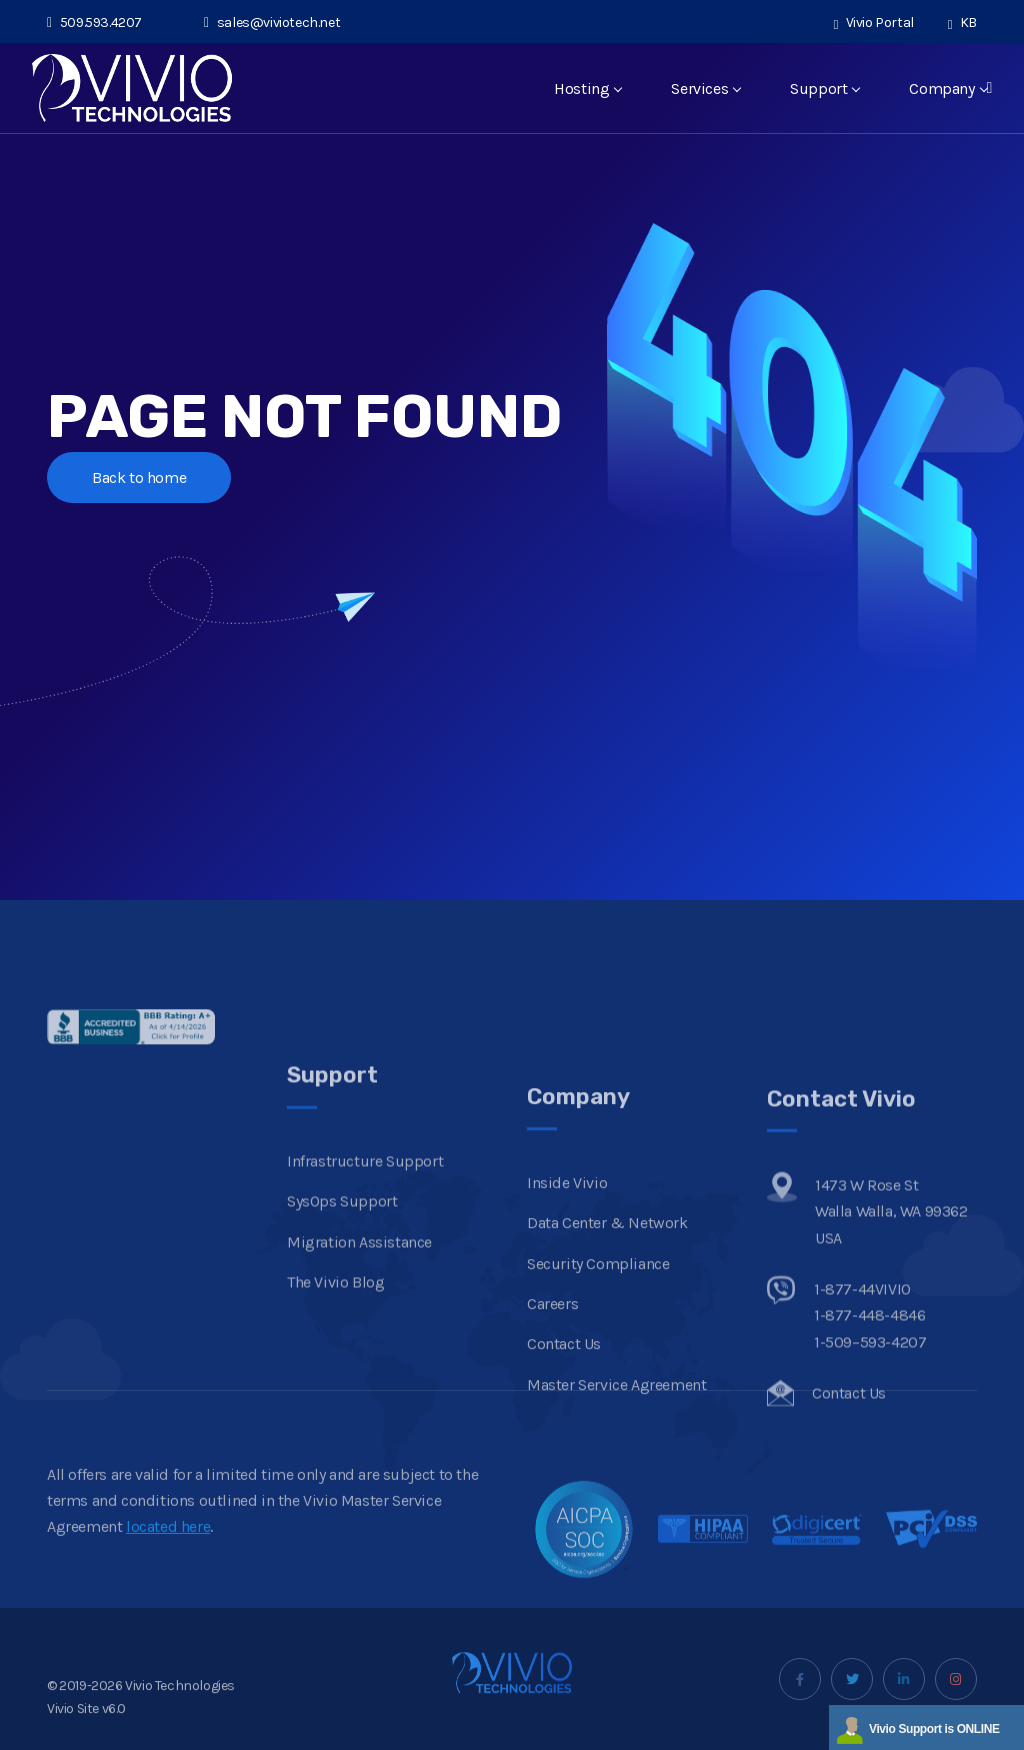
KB (962, 22)
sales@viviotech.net (272, 22)
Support (824, 88)
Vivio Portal (874, 22)
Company (947, 88)
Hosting (587, 88)
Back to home (139, 477)
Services (705, 88)
